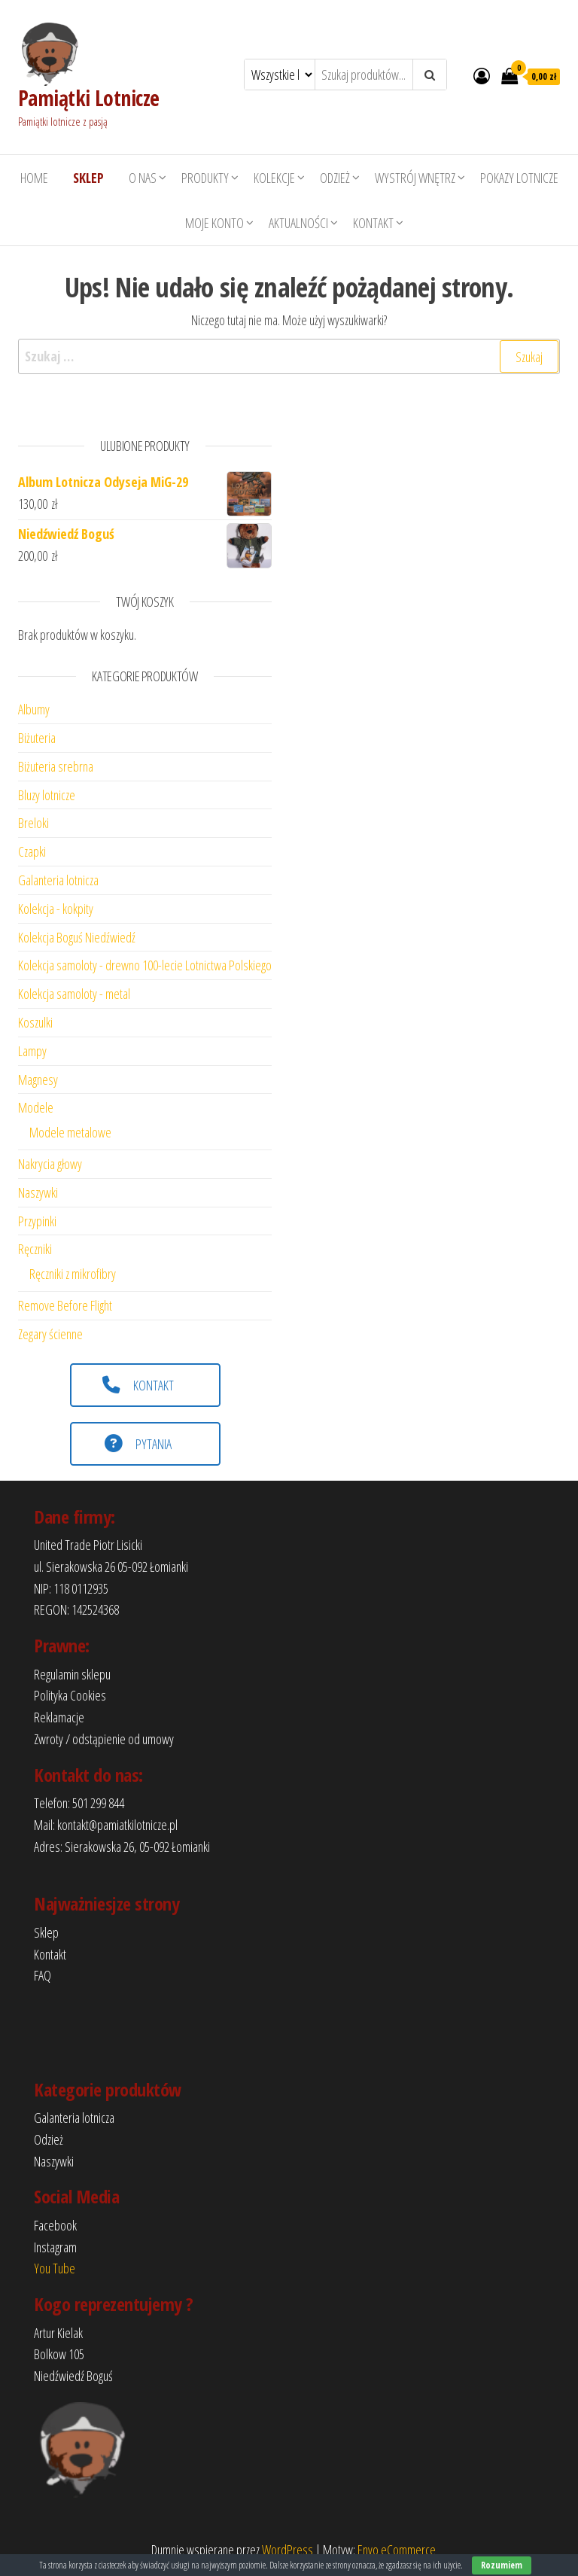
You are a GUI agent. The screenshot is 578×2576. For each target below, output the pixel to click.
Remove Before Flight (65, 1305)
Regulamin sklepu (72, 1674)
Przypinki (37, 1221)
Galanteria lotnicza (58, 880)
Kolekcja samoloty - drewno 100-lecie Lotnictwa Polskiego (145, 965)
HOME (34, 178)
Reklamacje (59, 1717)
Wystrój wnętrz (415, 178)
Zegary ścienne (50, 1334)
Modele (35, 1107)
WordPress (287, 2550)
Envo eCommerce (396, 2550)
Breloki (33, 823)
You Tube (54, 2268)
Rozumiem (501, 2565)
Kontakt (373, 223)
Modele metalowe (70, 1132)
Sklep (46, 1932)
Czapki (32, 851)
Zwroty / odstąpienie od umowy (104, 1739)
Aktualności (298, 223)
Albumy (34, 709)
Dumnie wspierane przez (206, 2550)
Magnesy (38, 1079)
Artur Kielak (58, 2333)
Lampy (32, 1051)
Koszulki (35, 1022)
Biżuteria (37, 738)
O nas (143, 178)
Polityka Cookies (70, 1695)
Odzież (335, 178)
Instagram (55, 2247)
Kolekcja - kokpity (55, 909)
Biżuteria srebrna (55, 766)
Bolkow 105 (59, 2354)
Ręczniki (35, 1249)
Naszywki (38, 1192)
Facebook (55, 2225)
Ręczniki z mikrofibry (72, 1274)
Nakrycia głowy (50, 1164)
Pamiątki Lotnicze (88, 98)
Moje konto (214, 223)
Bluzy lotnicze (46, 795)
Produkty (205, 178)
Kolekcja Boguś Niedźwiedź (76, 937)
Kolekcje (274, 178)
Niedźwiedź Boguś (73, 2376)
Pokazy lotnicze (519, 178)
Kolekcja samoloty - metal (74, 994)
